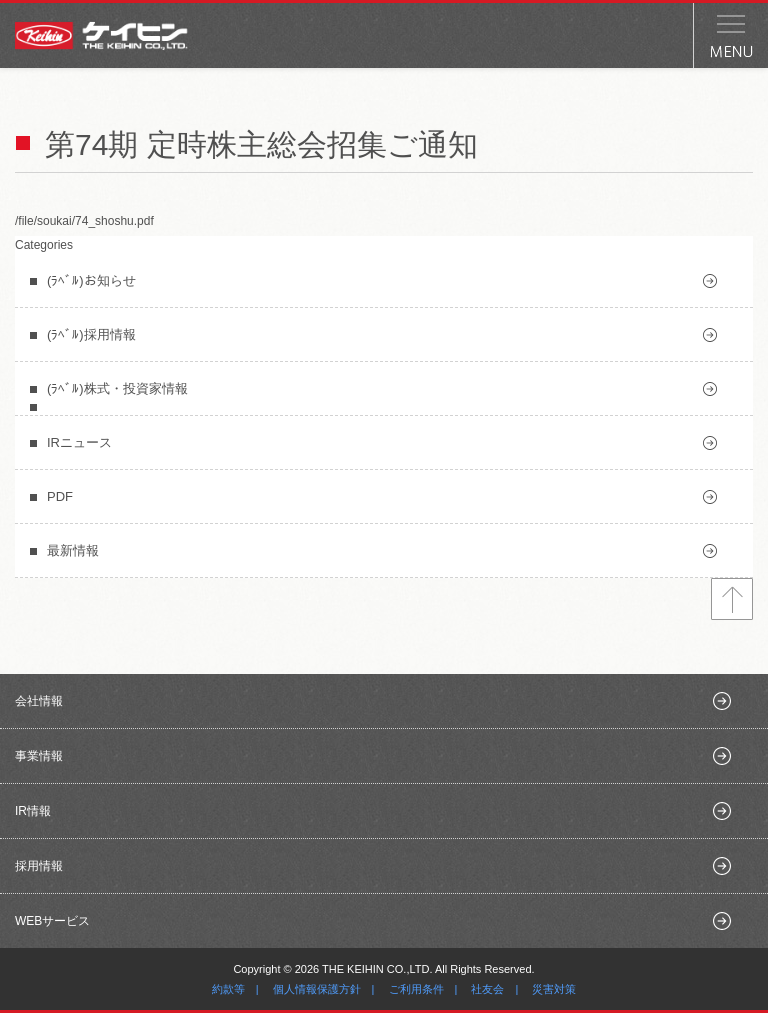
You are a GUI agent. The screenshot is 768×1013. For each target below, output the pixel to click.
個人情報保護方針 (317, 989)
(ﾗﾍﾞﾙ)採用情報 (91, 334)
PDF (60, 496)
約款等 (228, 989)
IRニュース (79, 442)
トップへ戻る (732, 599)
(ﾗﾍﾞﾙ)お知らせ (91, 280)
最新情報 (73, 550)
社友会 (487, 989)
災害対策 (554, 989)
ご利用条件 (416, 989)
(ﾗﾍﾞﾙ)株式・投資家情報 (117, 388)
